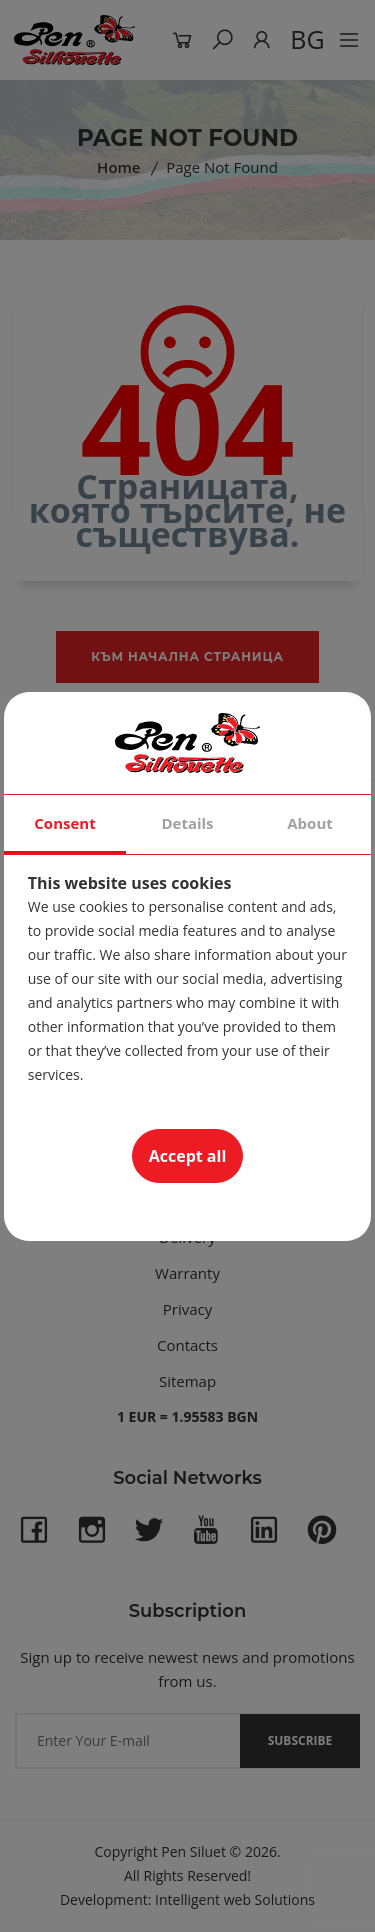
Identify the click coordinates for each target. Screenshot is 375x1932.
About (310, 823)
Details (187, 823)
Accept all (188, 1156)
